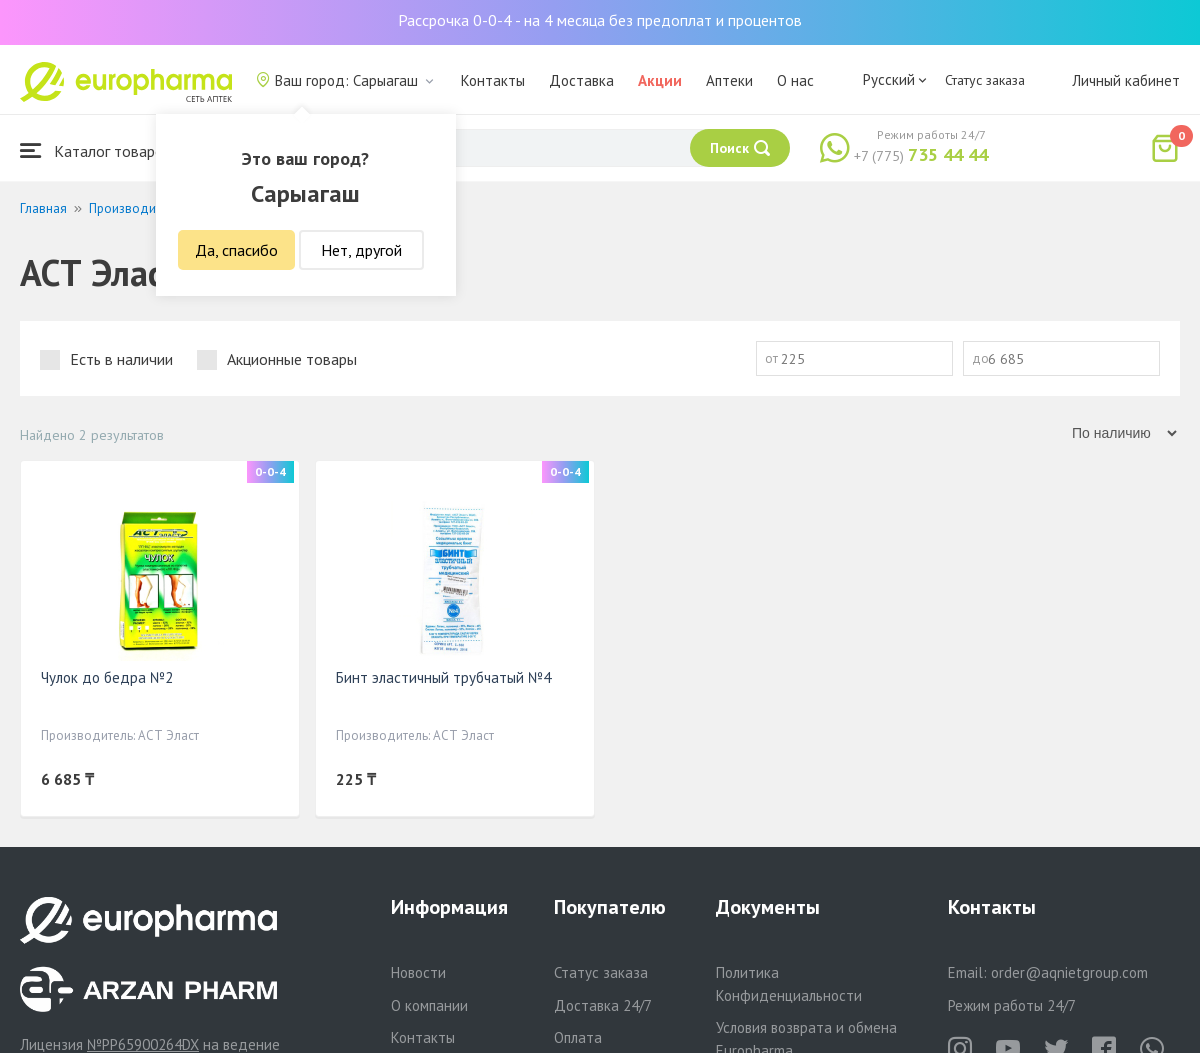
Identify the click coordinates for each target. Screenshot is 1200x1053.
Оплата (578, 1037)
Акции (660, 80)
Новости (418, 972)
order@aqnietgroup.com (1069, 972)
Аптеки (729, 80)
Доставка (581, 80)
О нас (795, 80)
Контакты (493, 80)
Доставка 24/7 (603, 1005)
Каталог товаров (96, 150)
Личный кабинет (1126, 80)
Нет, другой (361, 250)
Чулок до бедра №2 (107, 677)
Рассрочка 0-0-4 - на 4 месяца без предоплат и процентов (600, 20)
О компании (429, 1005)
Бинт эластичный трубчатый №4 (443, 677)
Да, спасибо (236, 250)
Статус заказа (985, 80)
